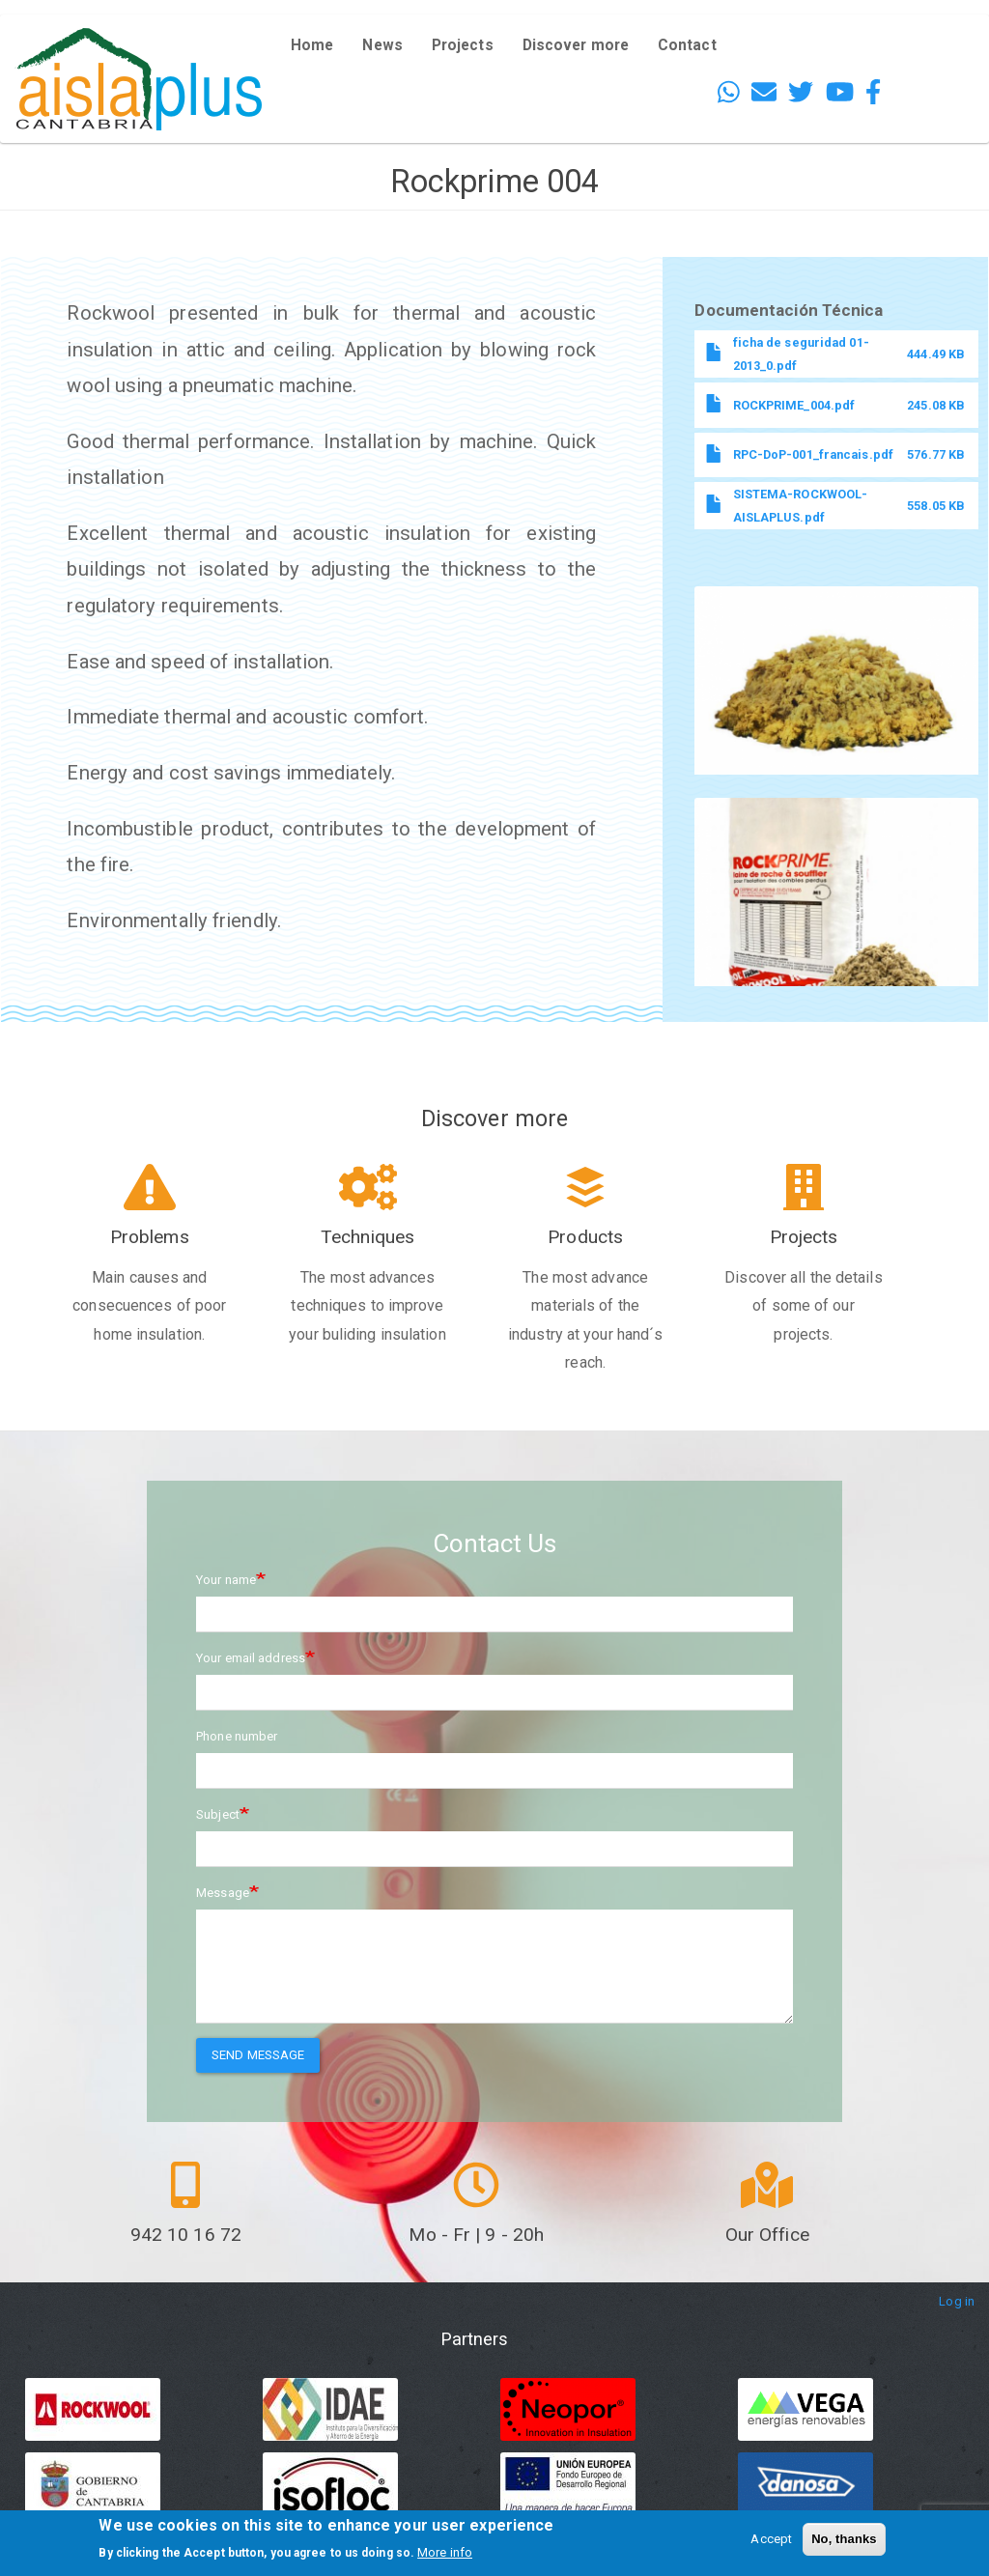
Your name (226, 1579)
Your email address (250, 1658)
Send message (258, 2055)
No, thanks (843, 2539)
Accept (771, 2539)
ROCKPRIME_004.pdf (794, 405)
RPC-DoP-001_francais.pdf (813, 454)
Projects (463, 45)
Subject (218, 1814)
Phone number (236, 1736)
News (382, 45)
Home (312, 45)
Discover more (576, 45)
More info (444, 2552)
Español (932, 58)
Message (222, 1892)
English (929, 30)
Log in (957, 2301)
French (928, 86)
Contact (687, 45)
